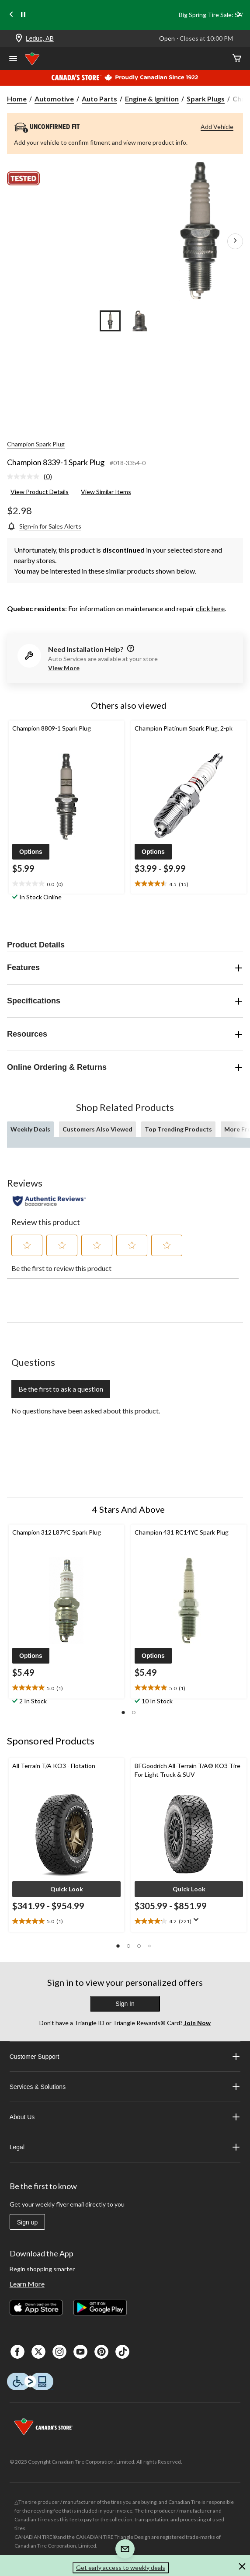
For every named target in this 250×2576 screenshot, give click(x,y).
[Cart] (237, 59)
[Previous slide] (11, 15)
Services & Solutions (125, 2086)
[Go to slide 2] (139, 320)
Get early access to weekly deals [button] (120, 2567)
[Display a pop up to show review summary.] (198, 1922)
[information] (129, 649)
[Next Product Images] (235, 241)
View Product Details (39, 491)
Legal (125, 2147)
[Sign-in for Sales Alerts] (44, 526)
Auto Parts (99, 98)
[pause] (23, 15)
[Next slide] (238, 15)
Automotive (54, 98)
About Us (125, 2117)
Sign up (27, 2222)
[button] (30, 852)
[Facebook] (17, 2352)
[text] (66, 884)
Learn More (27, 2284)
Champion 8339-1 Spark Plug (55, 462)
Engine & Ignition (152, 98)
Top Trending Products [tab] (178, 1129)
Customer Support (125, 2056)
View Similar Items (106, 491)
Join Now (197, 2022)
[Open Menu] (13, 59)
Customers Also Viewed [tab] (97, 1129)
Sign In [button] (125, 2003)
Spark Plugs (206, 98)
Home (17, 98)
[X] (38, 2352)
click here (210, 608)
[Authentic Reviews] (49, 1201)
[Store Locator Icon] (18, 39)
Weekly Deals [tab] (30, 1129)
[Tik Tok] (122, 2352)
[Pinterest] (101, 2352)
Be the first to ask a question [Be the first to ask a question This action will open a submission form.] (60, 1389)
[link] (33, 477)
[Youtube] (80, 2352)
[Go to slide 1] (110, 320)
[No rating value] (25, 476)
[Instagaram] (59, 2352)
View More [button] (64, 668)
